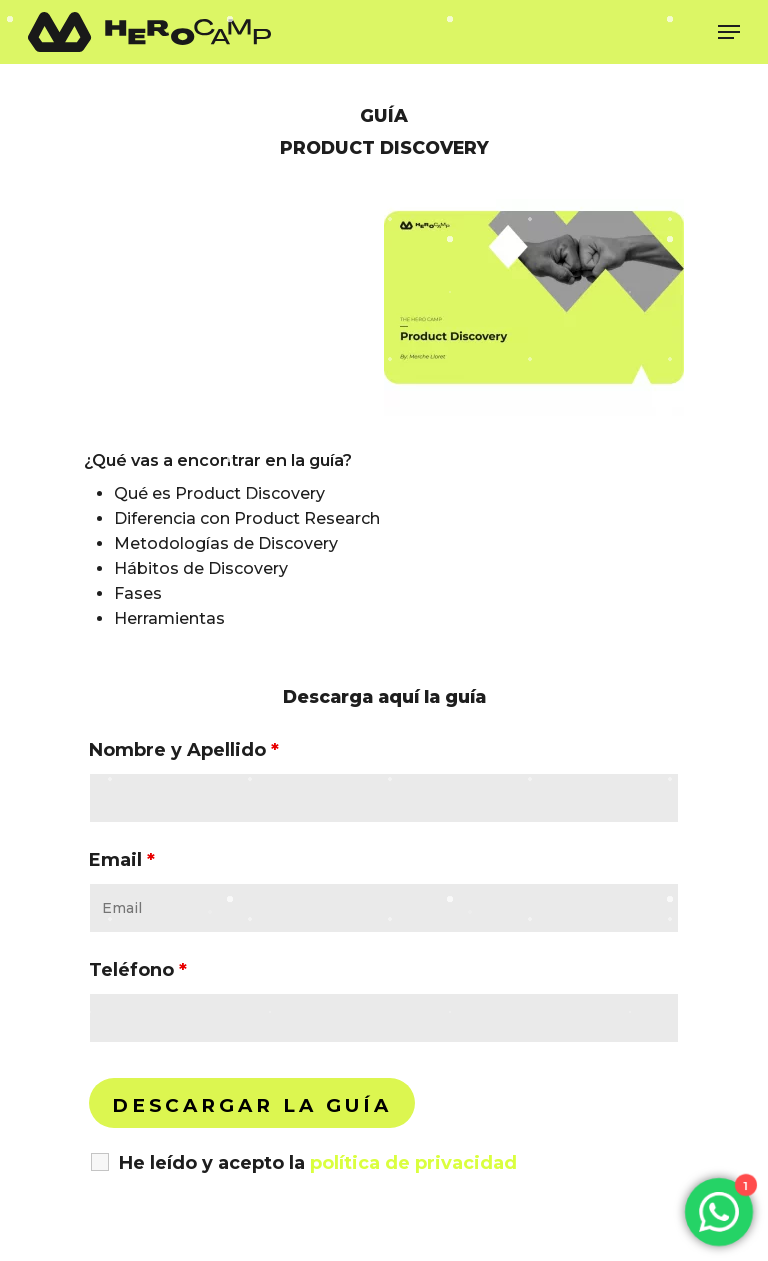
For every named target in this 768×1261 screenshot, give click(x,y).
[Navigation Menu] (729, 32)
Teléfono (138, 970)
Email (122, 860)
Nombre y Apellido (184, 750)
